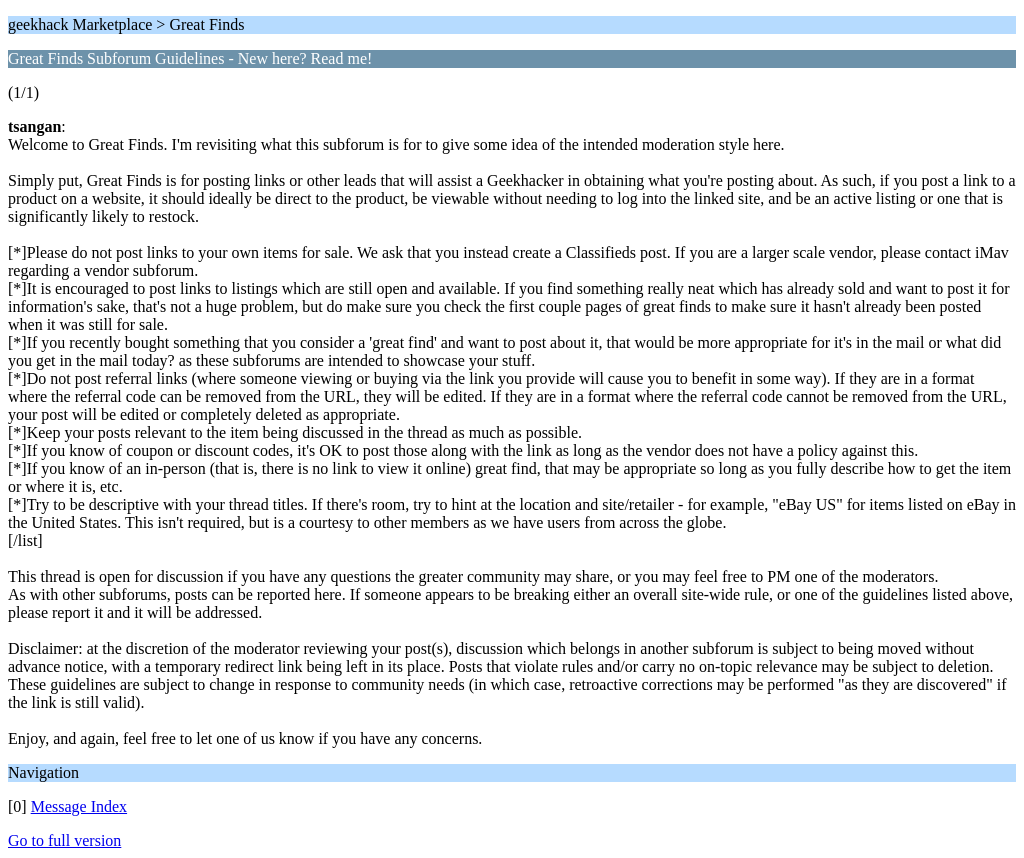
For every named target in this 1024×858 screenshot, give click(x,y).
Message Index (79, 806)
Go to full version (64, 840)
